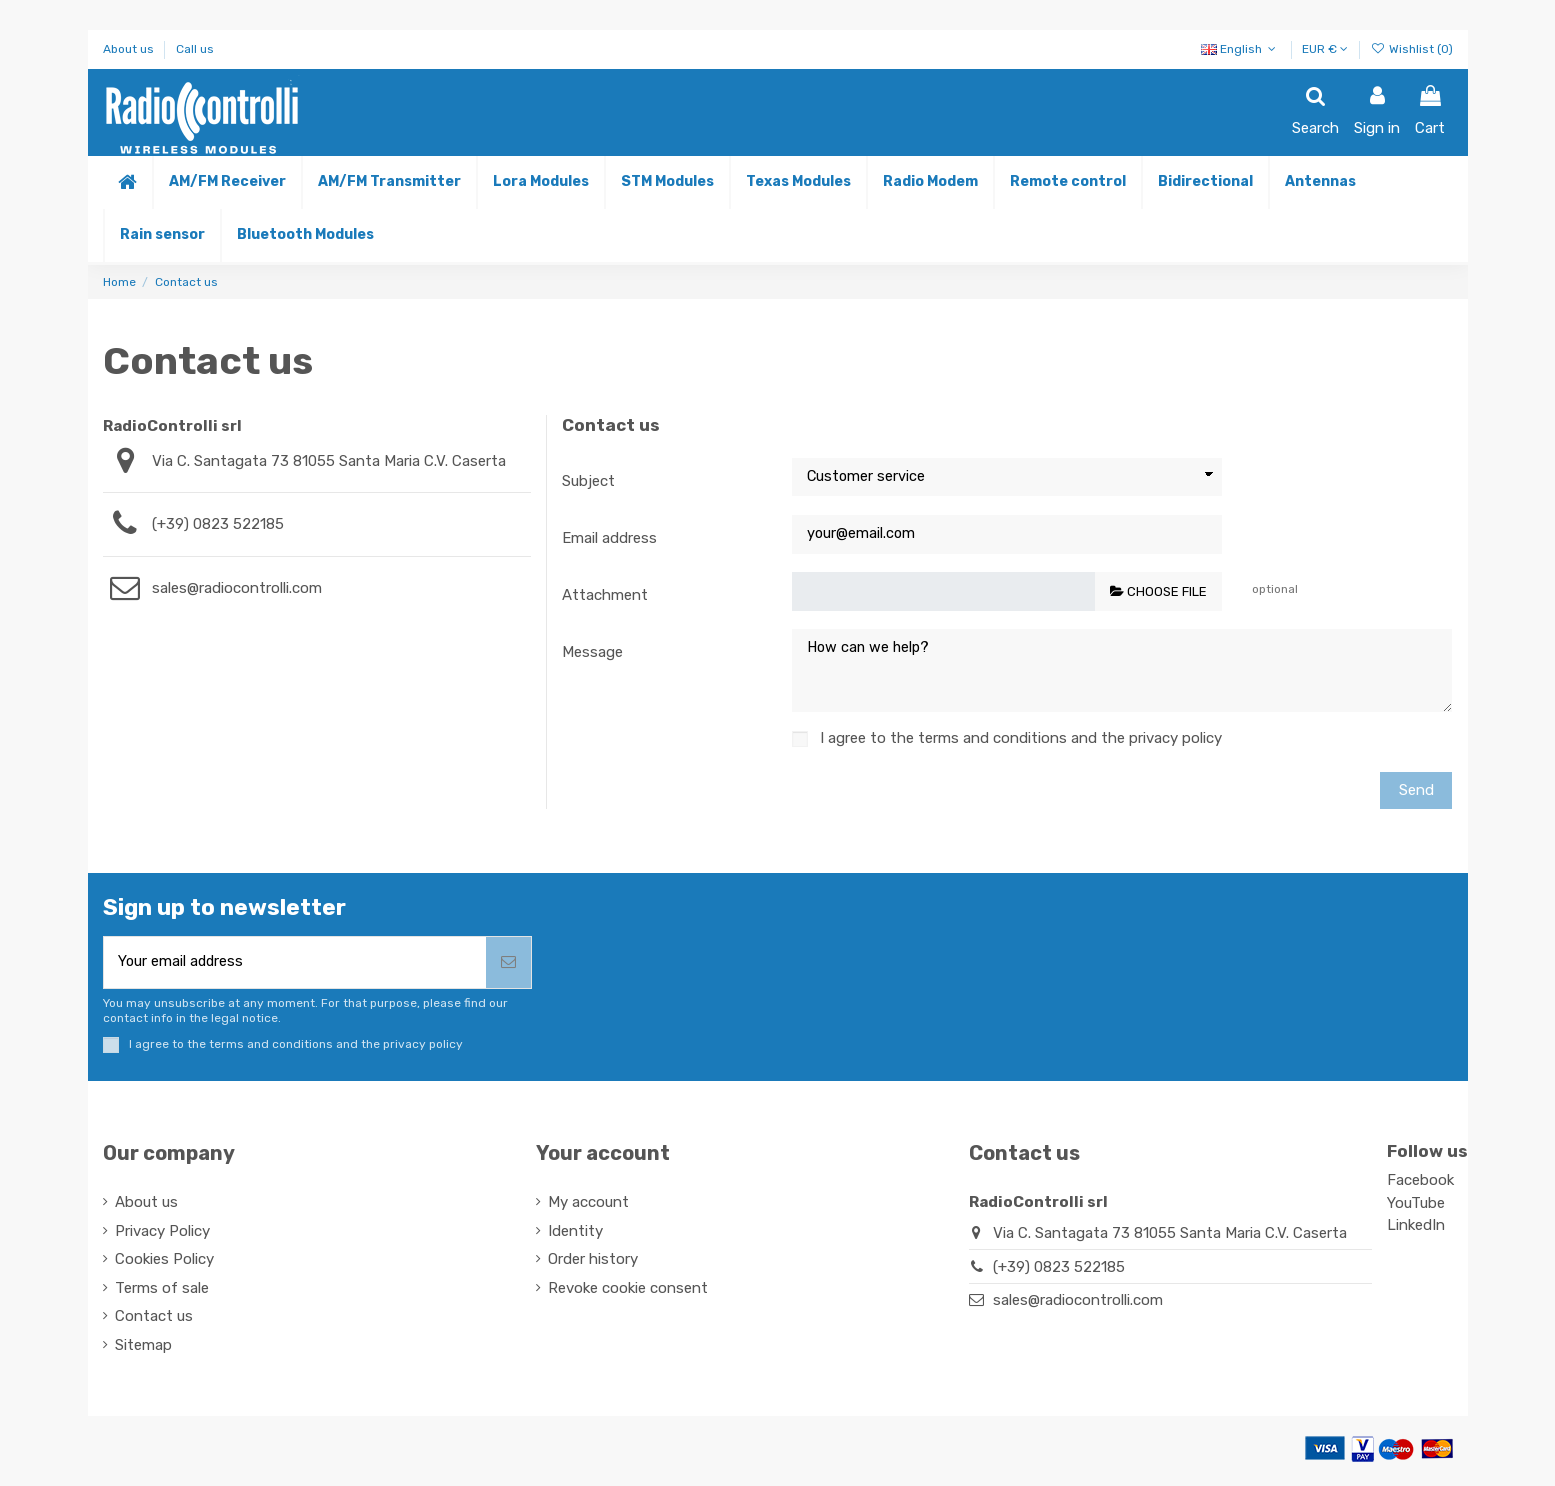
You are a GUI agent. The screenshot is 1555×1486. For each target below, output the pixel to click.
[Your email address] (295, 965)
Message (592, 652)
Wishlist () (1411, 49)
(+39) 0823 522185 (218, 524)
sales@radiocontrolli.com (237, 588)
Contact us (154, 1320)
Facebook (1420, 1184)
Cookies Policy (164, 1263)
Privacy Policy (162, 1235)
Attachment (605, 595)
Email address (609, 538)
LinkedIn (1416, 1229)
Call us (195, 49)
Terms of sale (162, 1292)
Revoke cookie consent (628, 1292)
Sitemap (143, 1349)
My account (588, 1206)
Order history (593, 1263)
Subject (588, 481)
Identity (575, 1235)
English (1240, 49)
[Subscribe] (508, 965)
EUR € (1325, 49)
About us (130, 49)
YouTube (1416, 1207)
